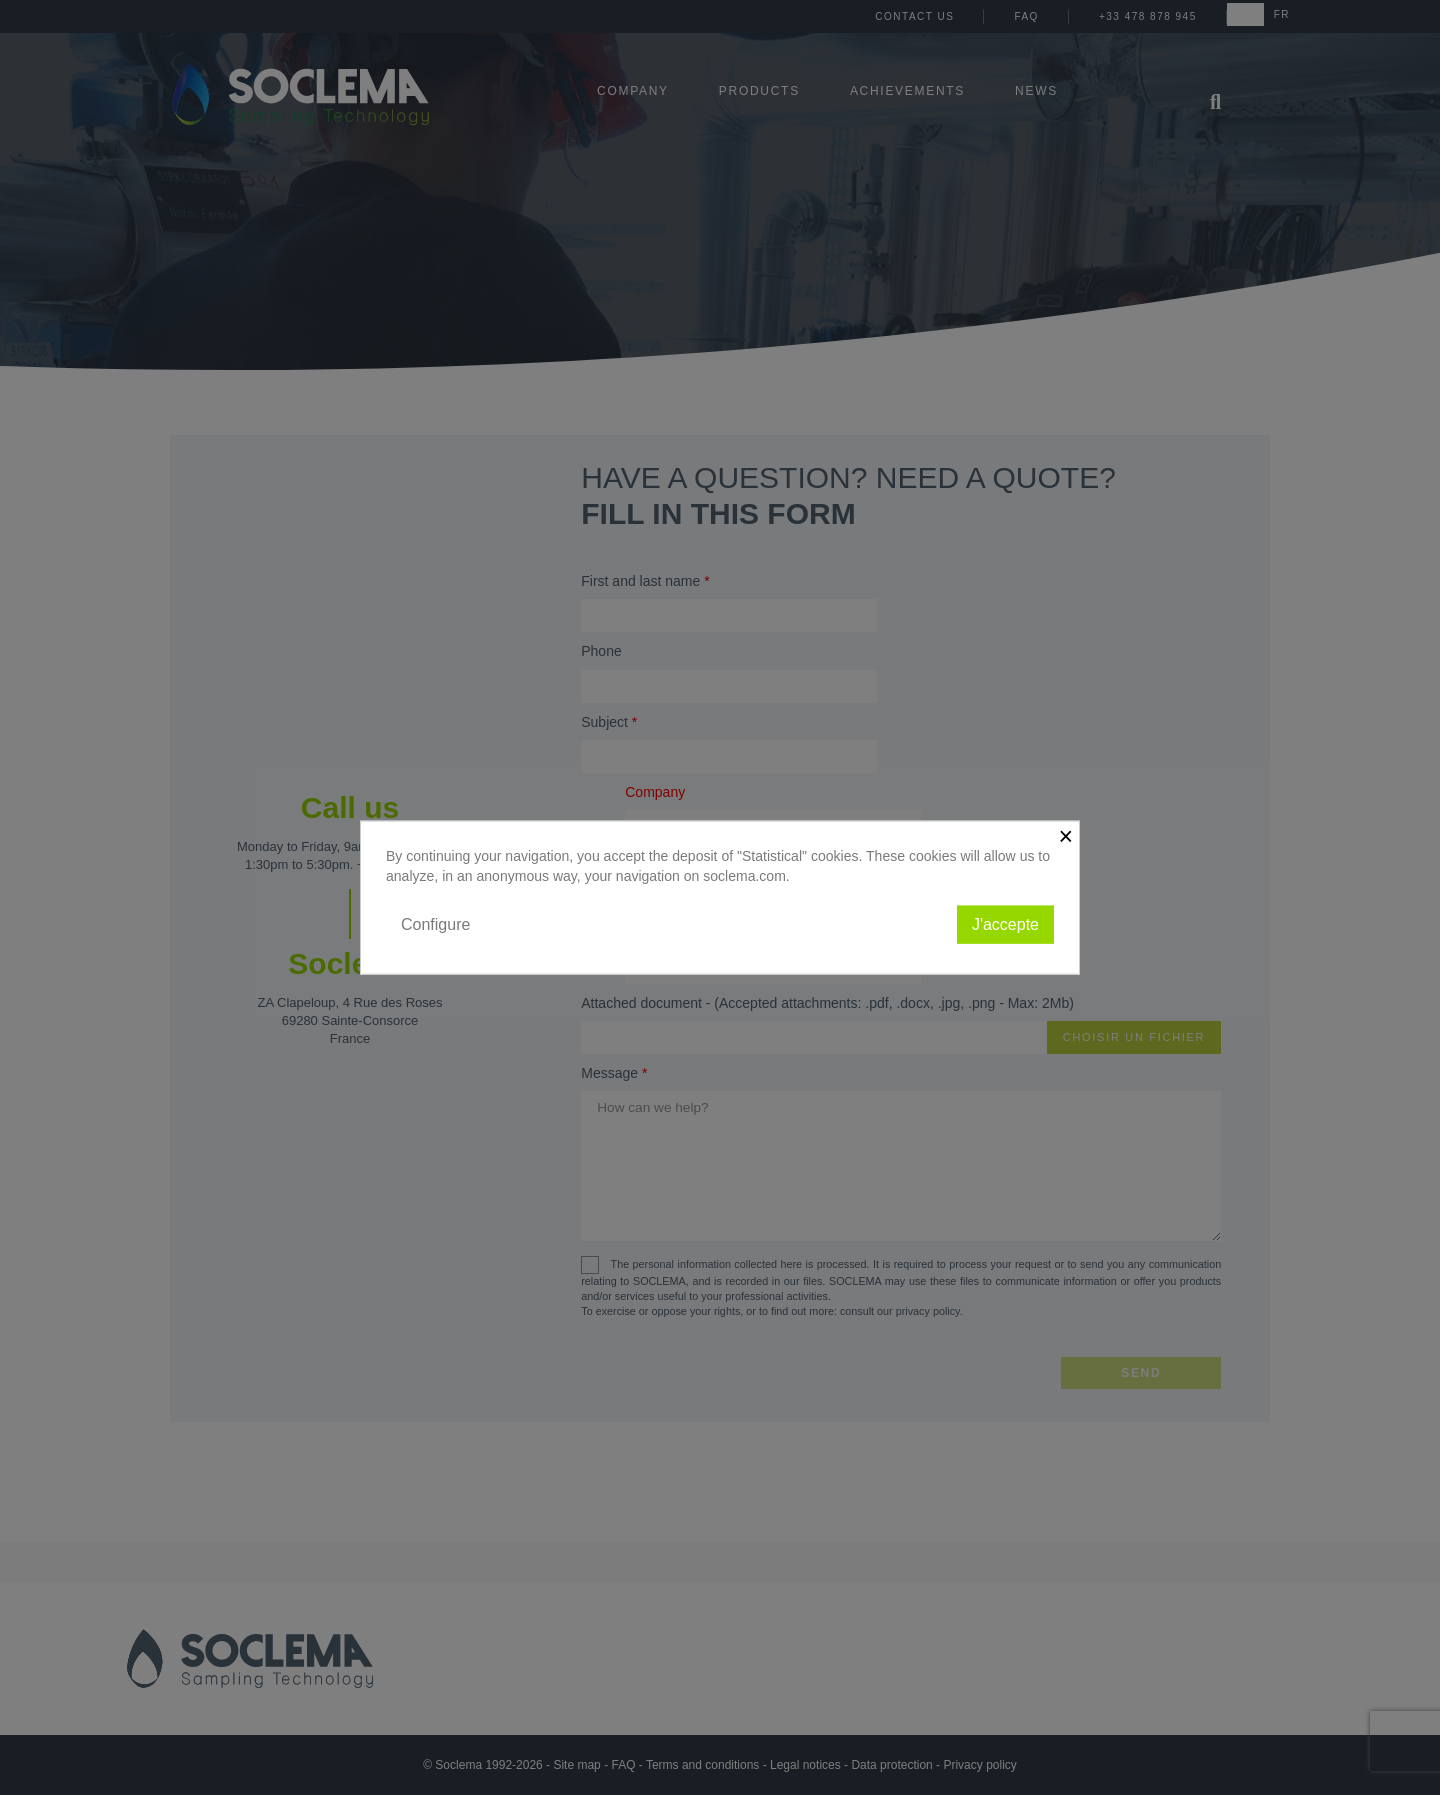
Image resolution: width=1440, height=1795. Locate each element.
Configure (435, 923)
